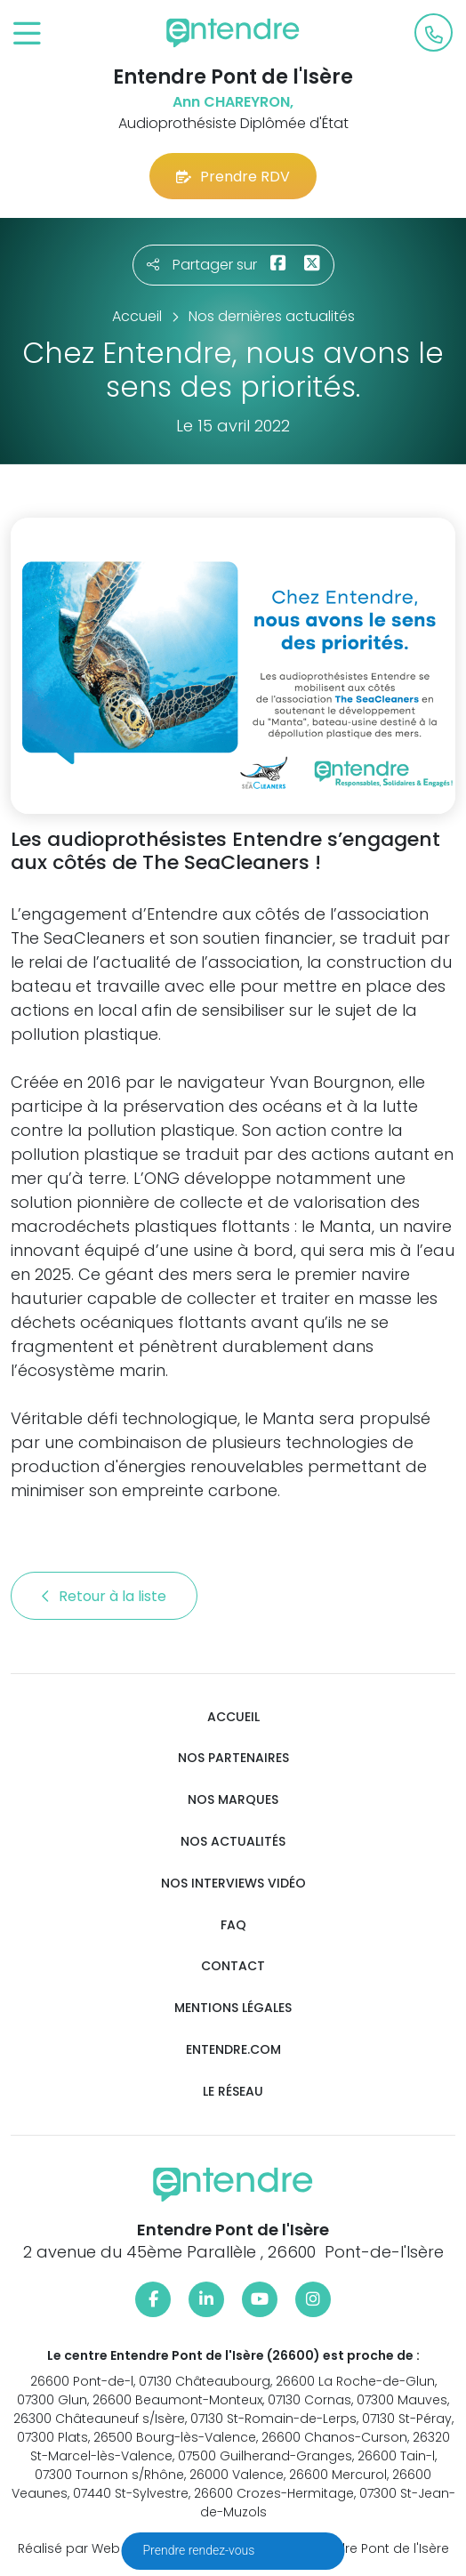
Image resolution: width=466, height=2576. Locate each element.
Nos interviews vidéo (233, 1883)
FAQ (233, 1925)
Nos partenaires (233, 1758)
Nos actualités (233, 1841)
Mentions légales (233, 2008)
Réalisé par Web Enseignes (103, 2548)
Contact (233, 1966)
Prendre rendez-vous (200, 2550)
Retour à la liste (104, 1596)
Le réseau (233, 2091)
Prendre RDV (233, 176)
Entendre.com (233, 2049)
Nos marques (233, 1799)
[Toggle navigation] (27, 34)
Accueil (233, 1717)
